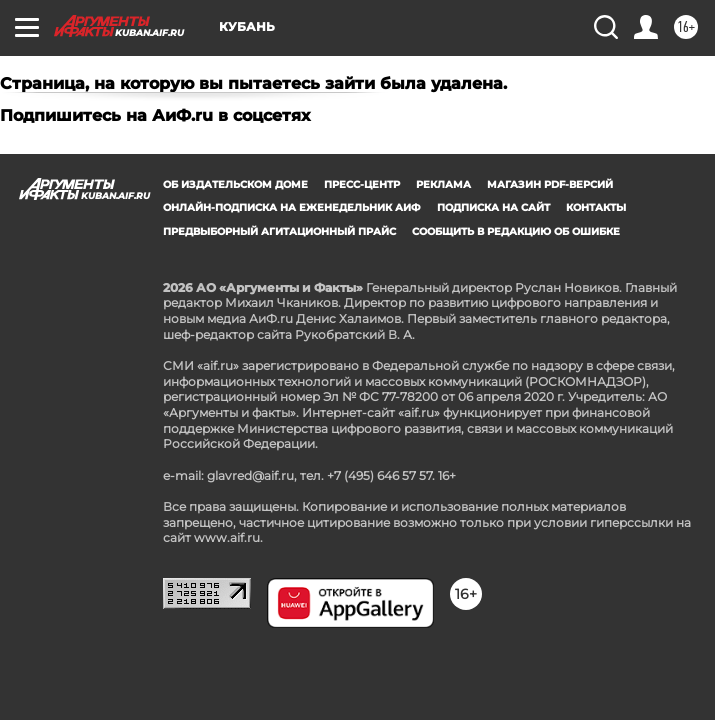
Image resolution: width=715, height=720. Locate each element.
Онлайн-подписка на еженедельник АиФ (292, 207)
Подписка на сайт (493, 207)
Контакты (596, 207)
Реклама (443, 184)
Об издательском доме (235, 184)
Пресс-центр (362, 184)
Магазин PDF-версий (550, 184)
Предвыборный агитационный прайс (279, 231)
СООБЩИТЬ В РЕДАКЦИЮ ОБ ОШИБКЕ (516, 231)
